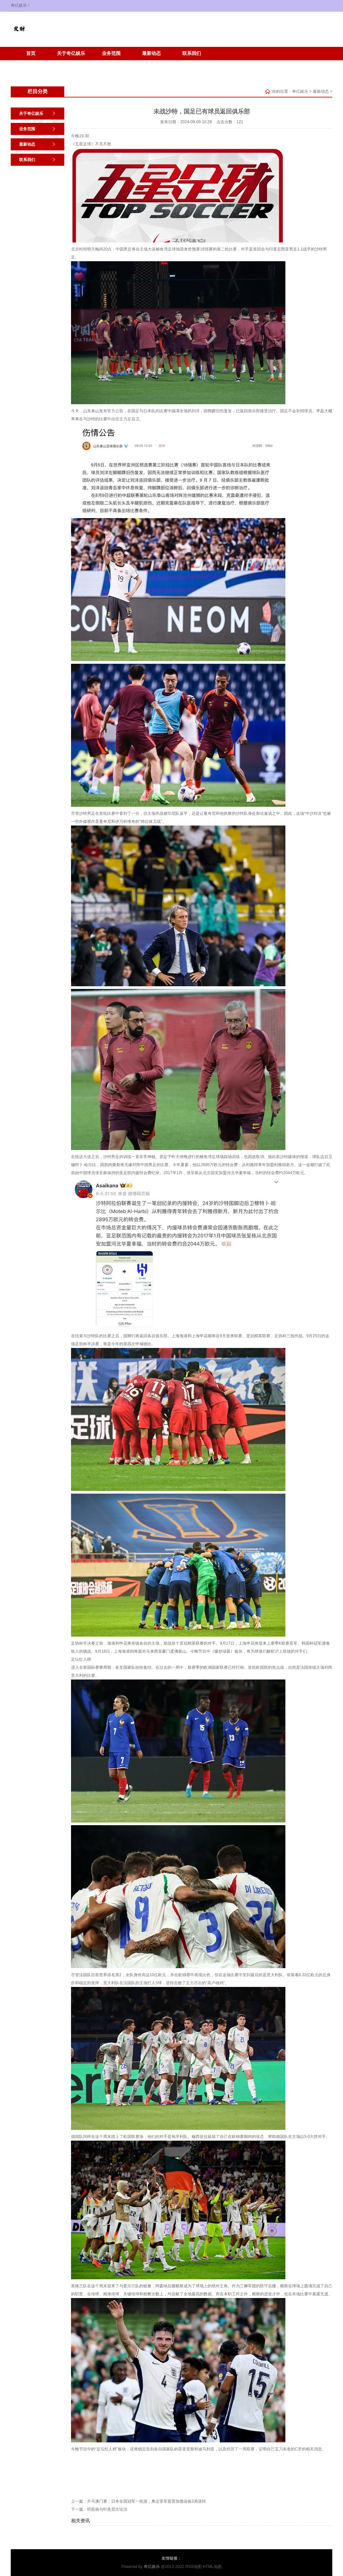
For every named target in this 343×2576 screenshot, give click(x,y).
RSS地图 (193, 2566)
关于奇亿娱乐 (71, 53)
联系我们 (191, 53)
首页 (31, 53)
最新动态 (151, 53)
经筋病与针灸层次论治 (107, 2509)
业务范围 (111, 53)
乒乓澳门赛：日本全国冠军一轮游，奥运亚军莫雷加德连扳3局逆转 (146, 2501)
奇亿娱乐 (300, 91)
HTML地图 (212, 2566)
